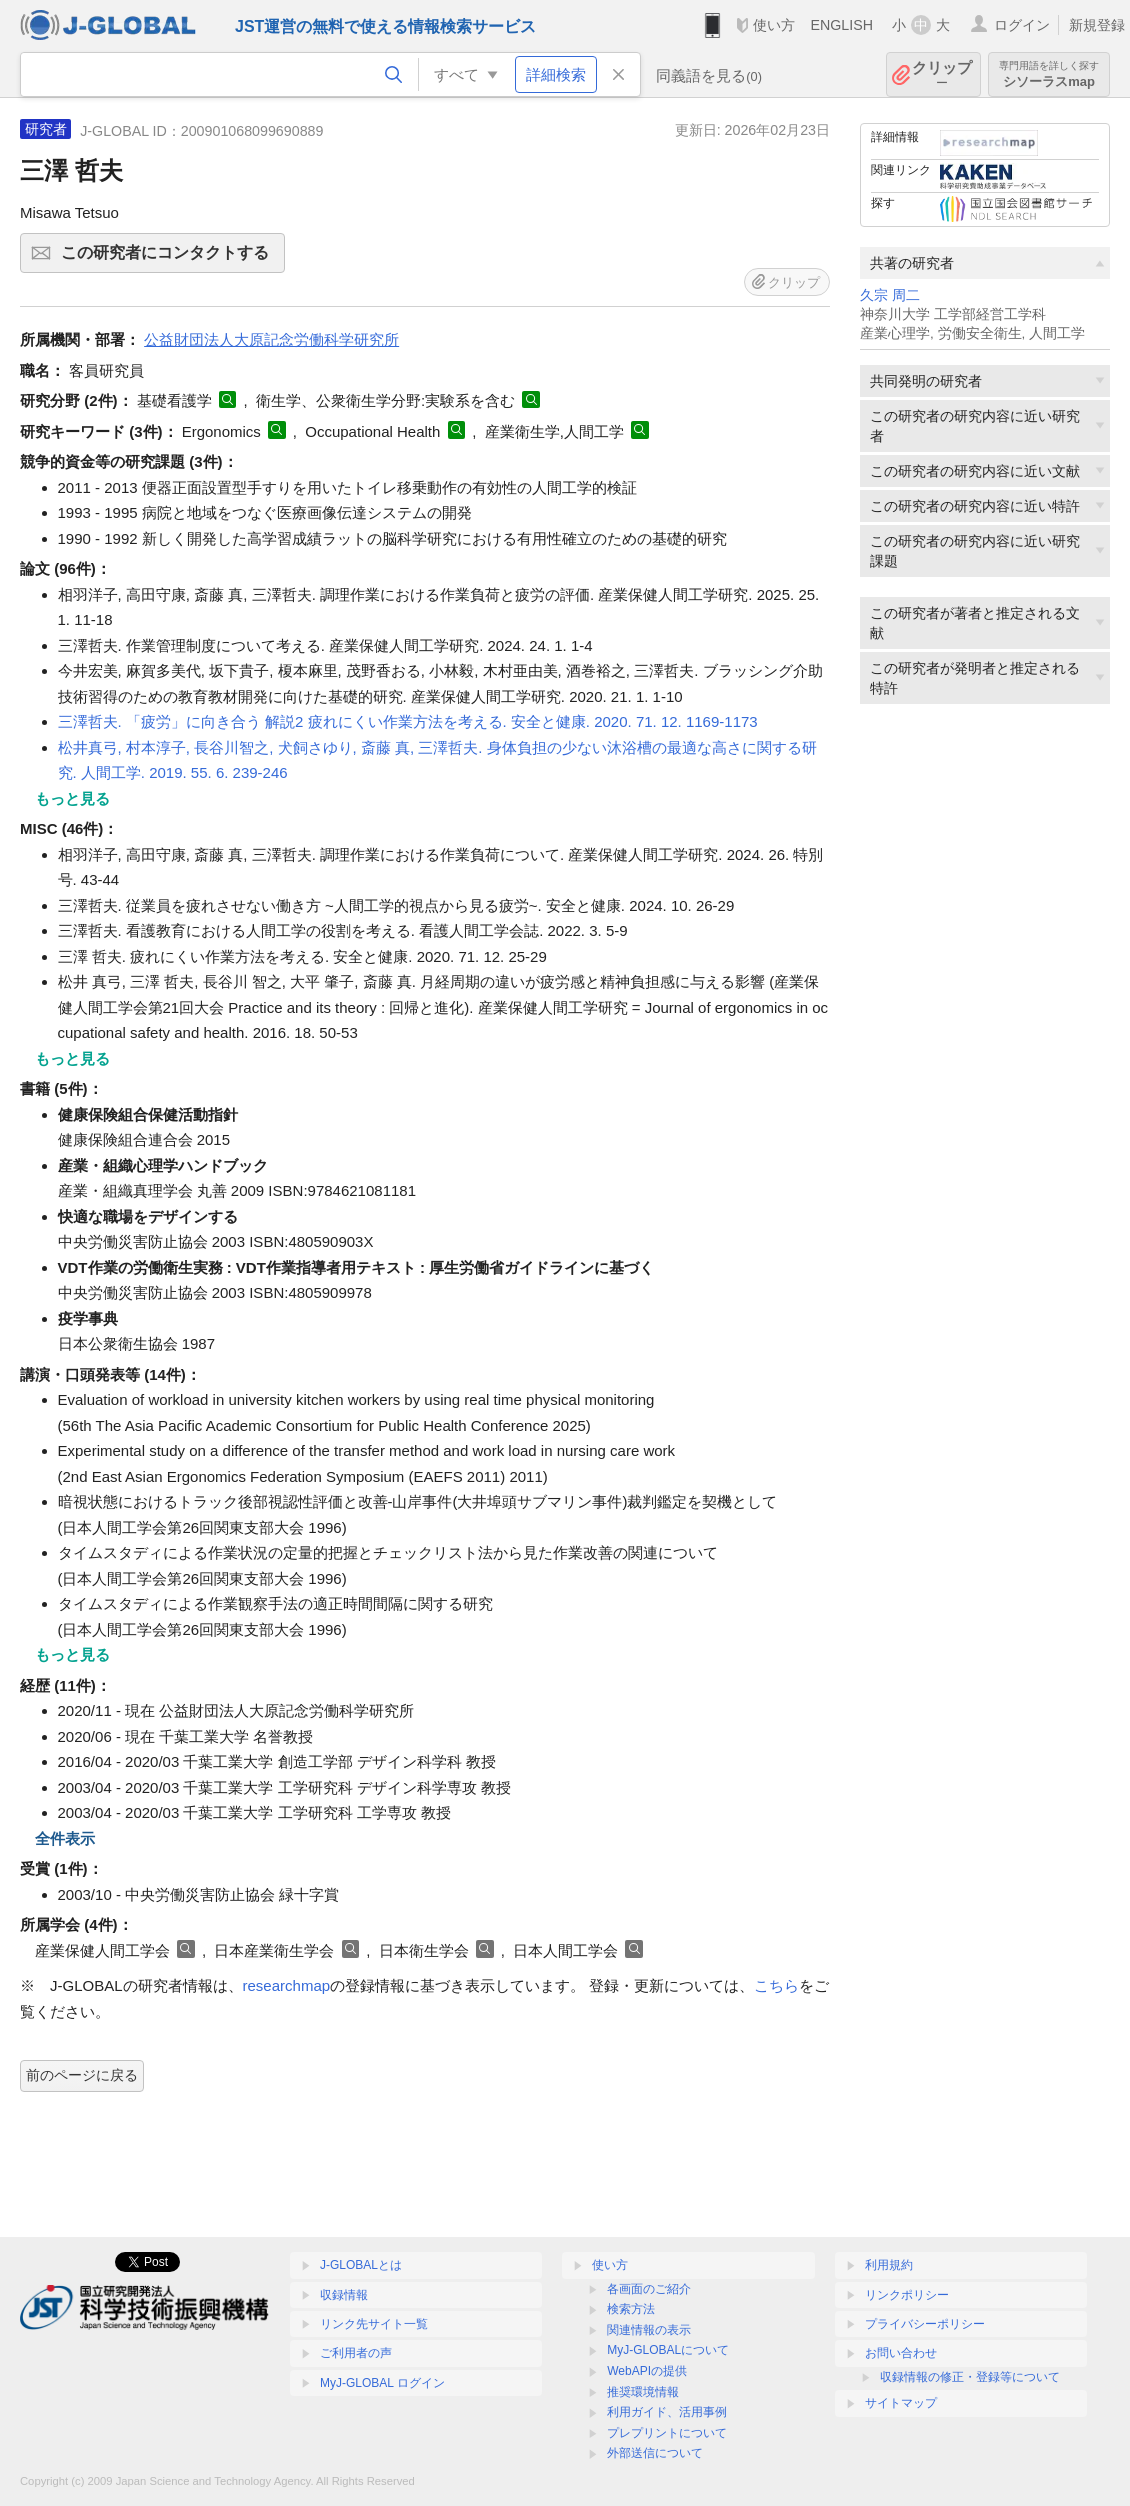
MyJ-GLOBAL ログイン (382, 2383)
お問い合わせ (901, 2353)
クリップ (942, 74)
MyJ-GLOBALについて (668, 2350)
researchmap (287, 1985)
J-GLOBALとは (361, 2265)
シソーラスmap (1049, 74)
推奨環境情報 (643, 2392)
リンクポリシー (907, 2295)
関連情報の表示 (649, 2330)
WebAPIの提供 (647, 2371)
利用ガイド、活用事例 (667, 2412)
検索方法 (631, 2309)
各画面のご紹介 (649, 2289)
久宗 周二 (890, 295)
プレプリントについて (667, 2433)
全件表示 (65, 1838)
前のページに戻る (82, 2075)
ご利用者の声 (356, 2353)
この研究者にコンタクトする (170, 259)
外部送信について (655, 2453)
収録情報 (344, 2295)
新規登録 (1097, 25)
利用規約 (889, 2265)
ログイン (1022, 25)
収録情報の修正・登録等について (970, 2377)
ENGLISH (841, 25)
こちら (776, 1985)
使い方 (774, 25)
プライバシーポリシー (925, 2324)
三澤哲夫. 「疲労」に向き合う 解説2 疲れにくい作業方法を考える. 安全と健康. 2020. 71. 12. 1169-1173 (408, 721)
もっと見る (72, 798)
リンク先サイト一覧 (374, 2324)
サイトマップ (901, 2403)
